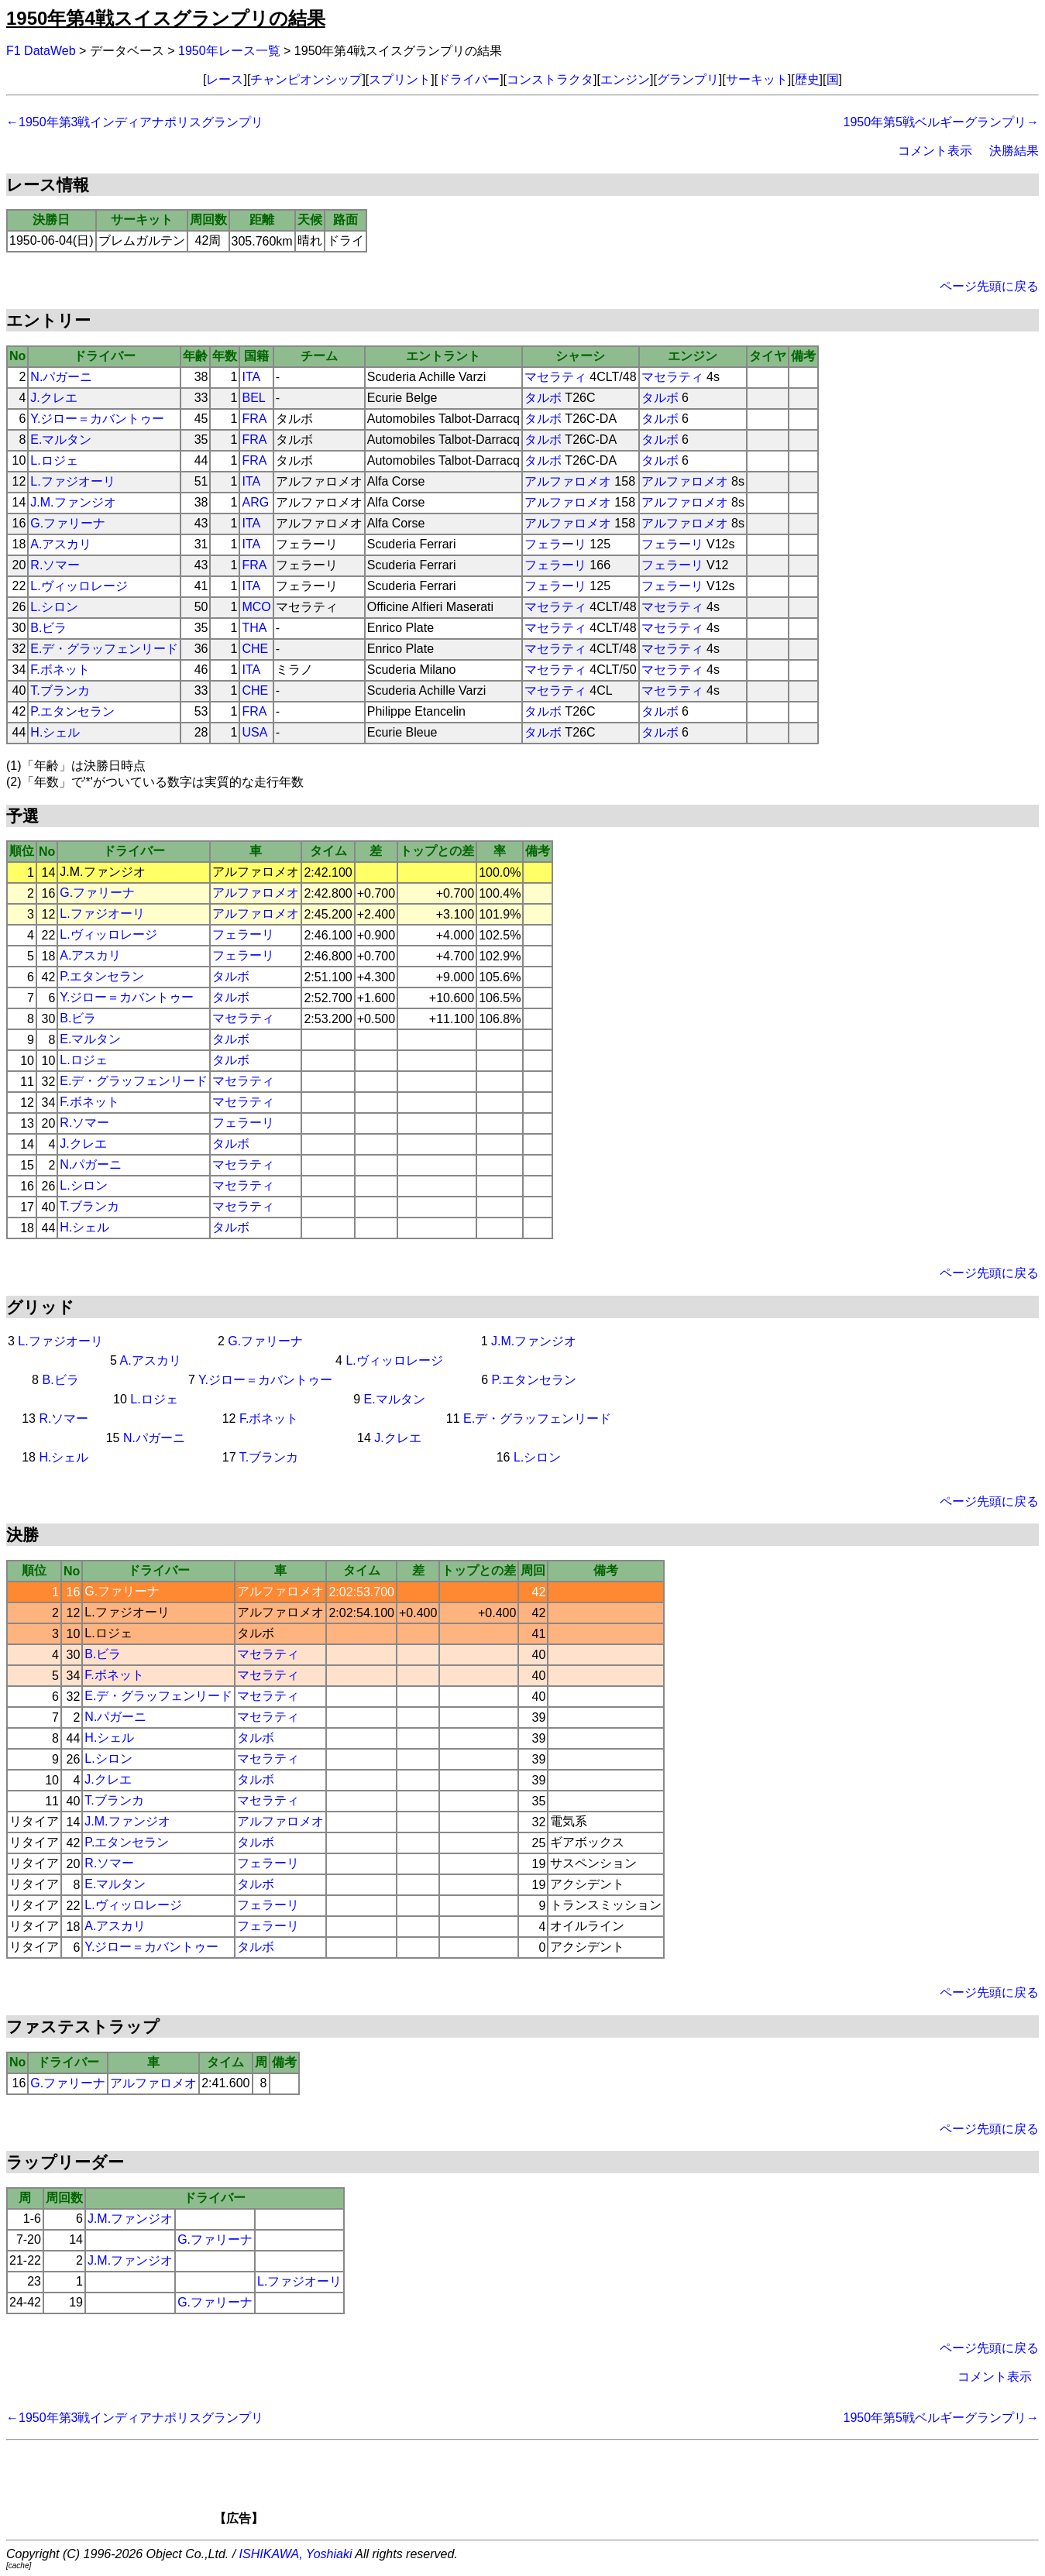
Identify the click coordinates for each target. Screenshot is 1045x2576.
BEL (253, 397)
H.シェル (55, 732)
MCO (256, 606)
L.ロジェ (53, 460)
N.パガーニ (61, 376)
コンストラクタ (550, 79)
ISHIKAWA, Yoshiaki (295, 2554)
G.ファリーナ (67, 523)
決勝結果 (1014, 150)
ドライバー (469, 79)
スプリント (400, 79)
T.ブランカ (59, 690)
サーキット (757, 79)
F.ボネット (59, 669)
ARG (255, 502)
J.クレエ (53, 397)
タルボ (543, 397)
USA (254, 732)
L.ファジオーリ (72, 481)
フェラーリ (555, 544)
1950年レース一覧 (229, 50)
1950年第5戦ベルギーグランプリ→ (942, 122)
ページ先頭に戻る (989, 286)
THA (254, 627)
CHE (255, 648)
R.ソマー (55, 565)
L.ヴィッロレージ (78, 585)
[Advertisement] (549, 2488)
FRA (254, 418)
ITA (251, 376)
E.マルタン (60, 439)
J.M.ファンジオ (72, 502)
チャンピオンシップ (306, 79)
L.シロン (53, 606)
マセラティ (555, 376)
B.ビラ (48, 627)
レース (224, 79)
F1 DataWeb (41, 50)
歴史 (807, 79)
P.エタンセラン (72, 711)
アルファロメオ (567, 481)
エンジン (625, 79)
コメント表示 (935, 150)
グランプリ (688, 79)
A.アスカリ (60, 544)
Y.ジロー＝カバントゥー (97, 418)
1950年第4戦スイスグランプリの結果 (165, 18)
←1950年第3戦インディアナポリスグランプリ (135, 122)
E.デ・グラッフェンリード (104, 648)
